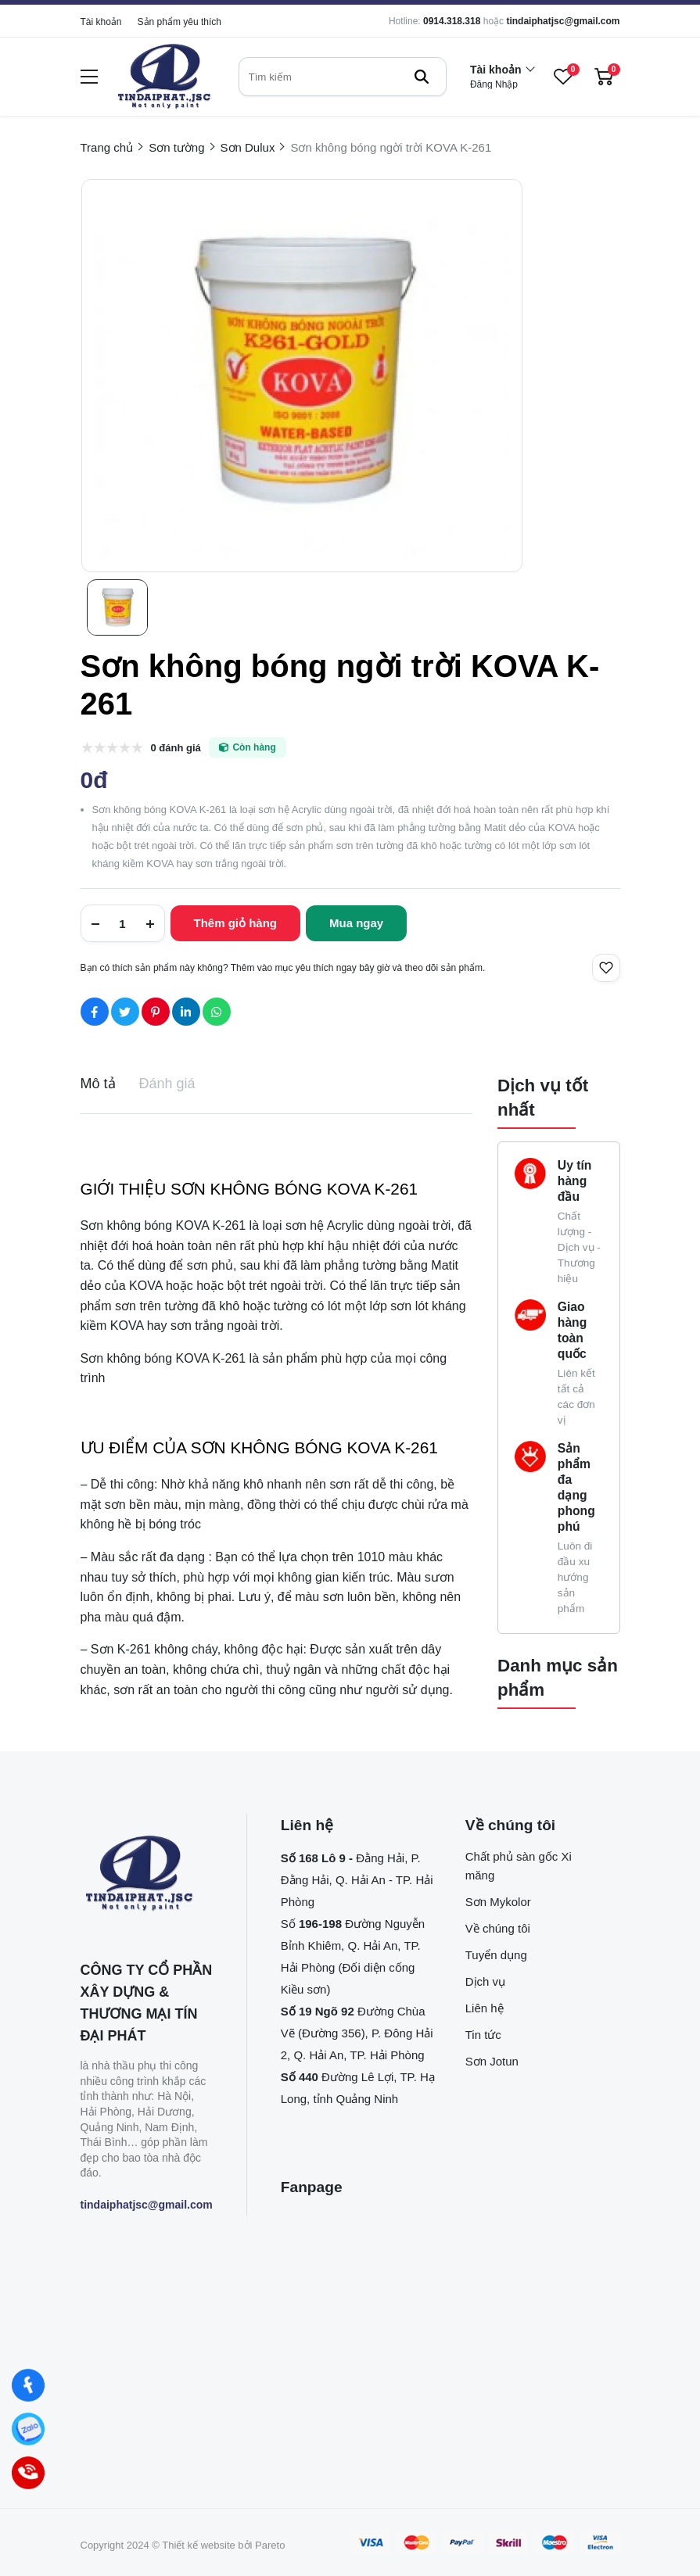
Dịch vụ (485, 1981)
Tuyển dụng (496, 1955)
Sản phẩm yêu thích (179, 21)
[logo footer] (147, 1875)
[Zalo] (28, 2429)
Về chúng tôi (497, 1928)
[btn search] (421, 76)
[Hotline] (28, 2472)
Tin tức (483, 2034)
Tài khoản (101, 21)
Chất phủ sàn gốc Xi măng (518, 1866)
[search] (343, 76)
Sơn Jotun (492, 2061)
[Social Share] (95, 1012)
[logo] (164, 77)
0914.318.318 (451, 21)
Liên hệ (484, 2008)
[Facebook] (28, 2385)
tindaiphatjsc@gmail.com (562, 21)
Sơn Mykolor (498, 1901)
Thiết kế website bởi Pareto (223, 2545)
